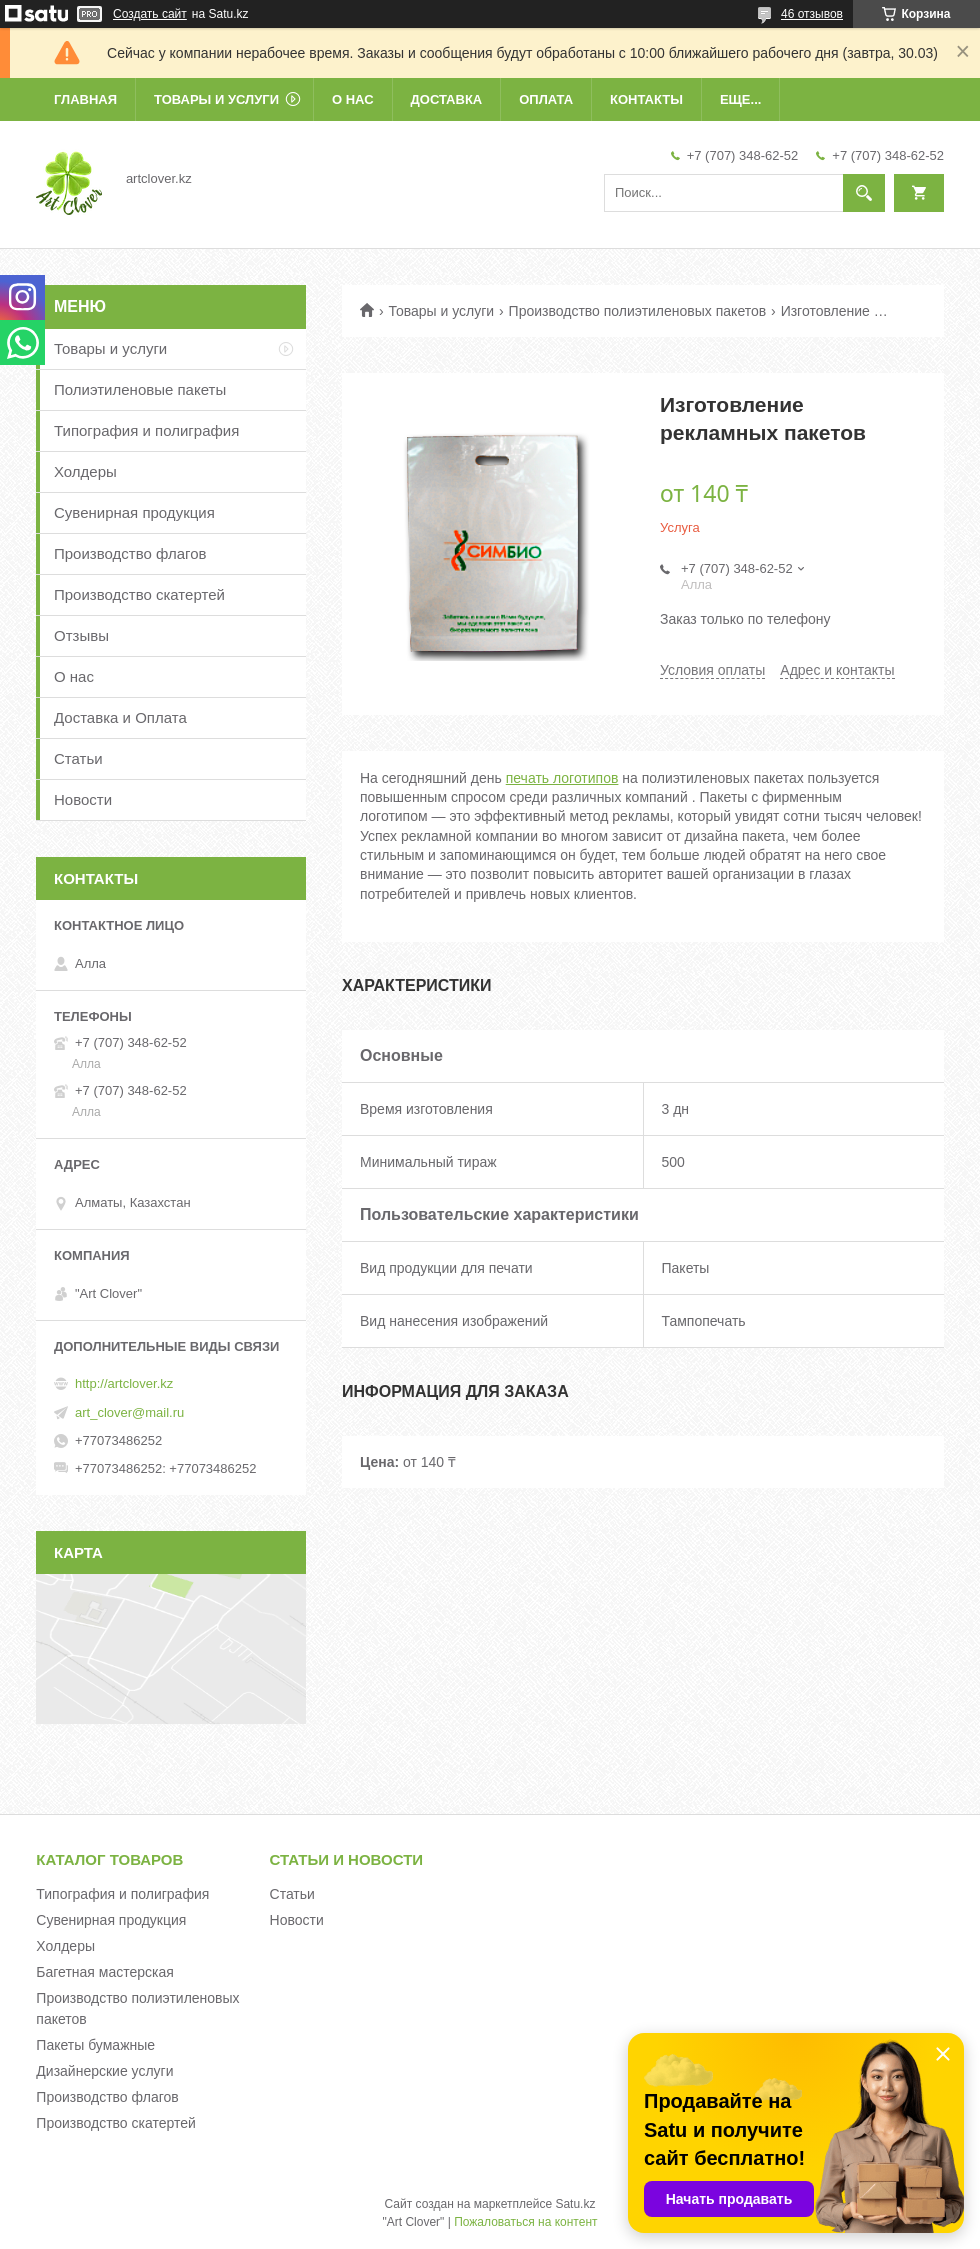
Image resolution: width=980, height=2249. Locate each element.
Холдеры (85, 471)
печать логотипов (562, 778)
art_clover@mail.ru (129, 1412)
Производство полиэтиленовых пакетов (638, 311)
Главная (85, 99)
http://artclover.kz (124, 1383)
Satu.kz (575, 2204)
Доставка (447, 99)
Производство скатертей (139, 594)
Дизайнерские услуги (104, 2071)
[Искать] (864, 193)
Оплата (546, 99)
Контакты (646, 99)
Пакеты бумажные (95, 2045)
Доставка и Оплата (120, 717)
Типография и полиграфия (146, 430)
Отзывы (81, 635)
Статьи (78, 758)
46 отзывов (812, 14)
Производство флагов (130, 553)
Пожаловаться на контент (525, 2222)
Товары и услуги (216, 99)
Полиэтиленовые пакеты (140, 389)
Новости (83, 799)
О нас (353, 99)
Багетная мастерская (105, 1972)
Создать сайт (150, 14)
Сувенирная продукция (134, 512)
